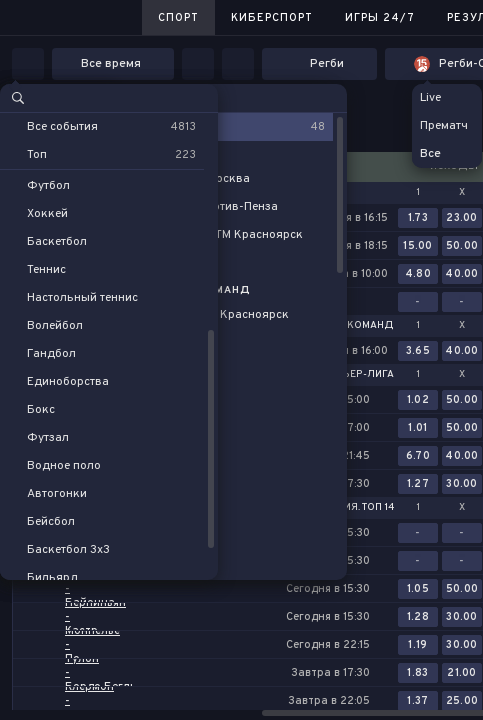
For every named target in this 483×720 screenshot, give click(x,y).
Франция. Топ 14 (350, 508)
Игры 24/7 (380, 18)
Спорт (178, 18)
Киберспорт (272, 18)
